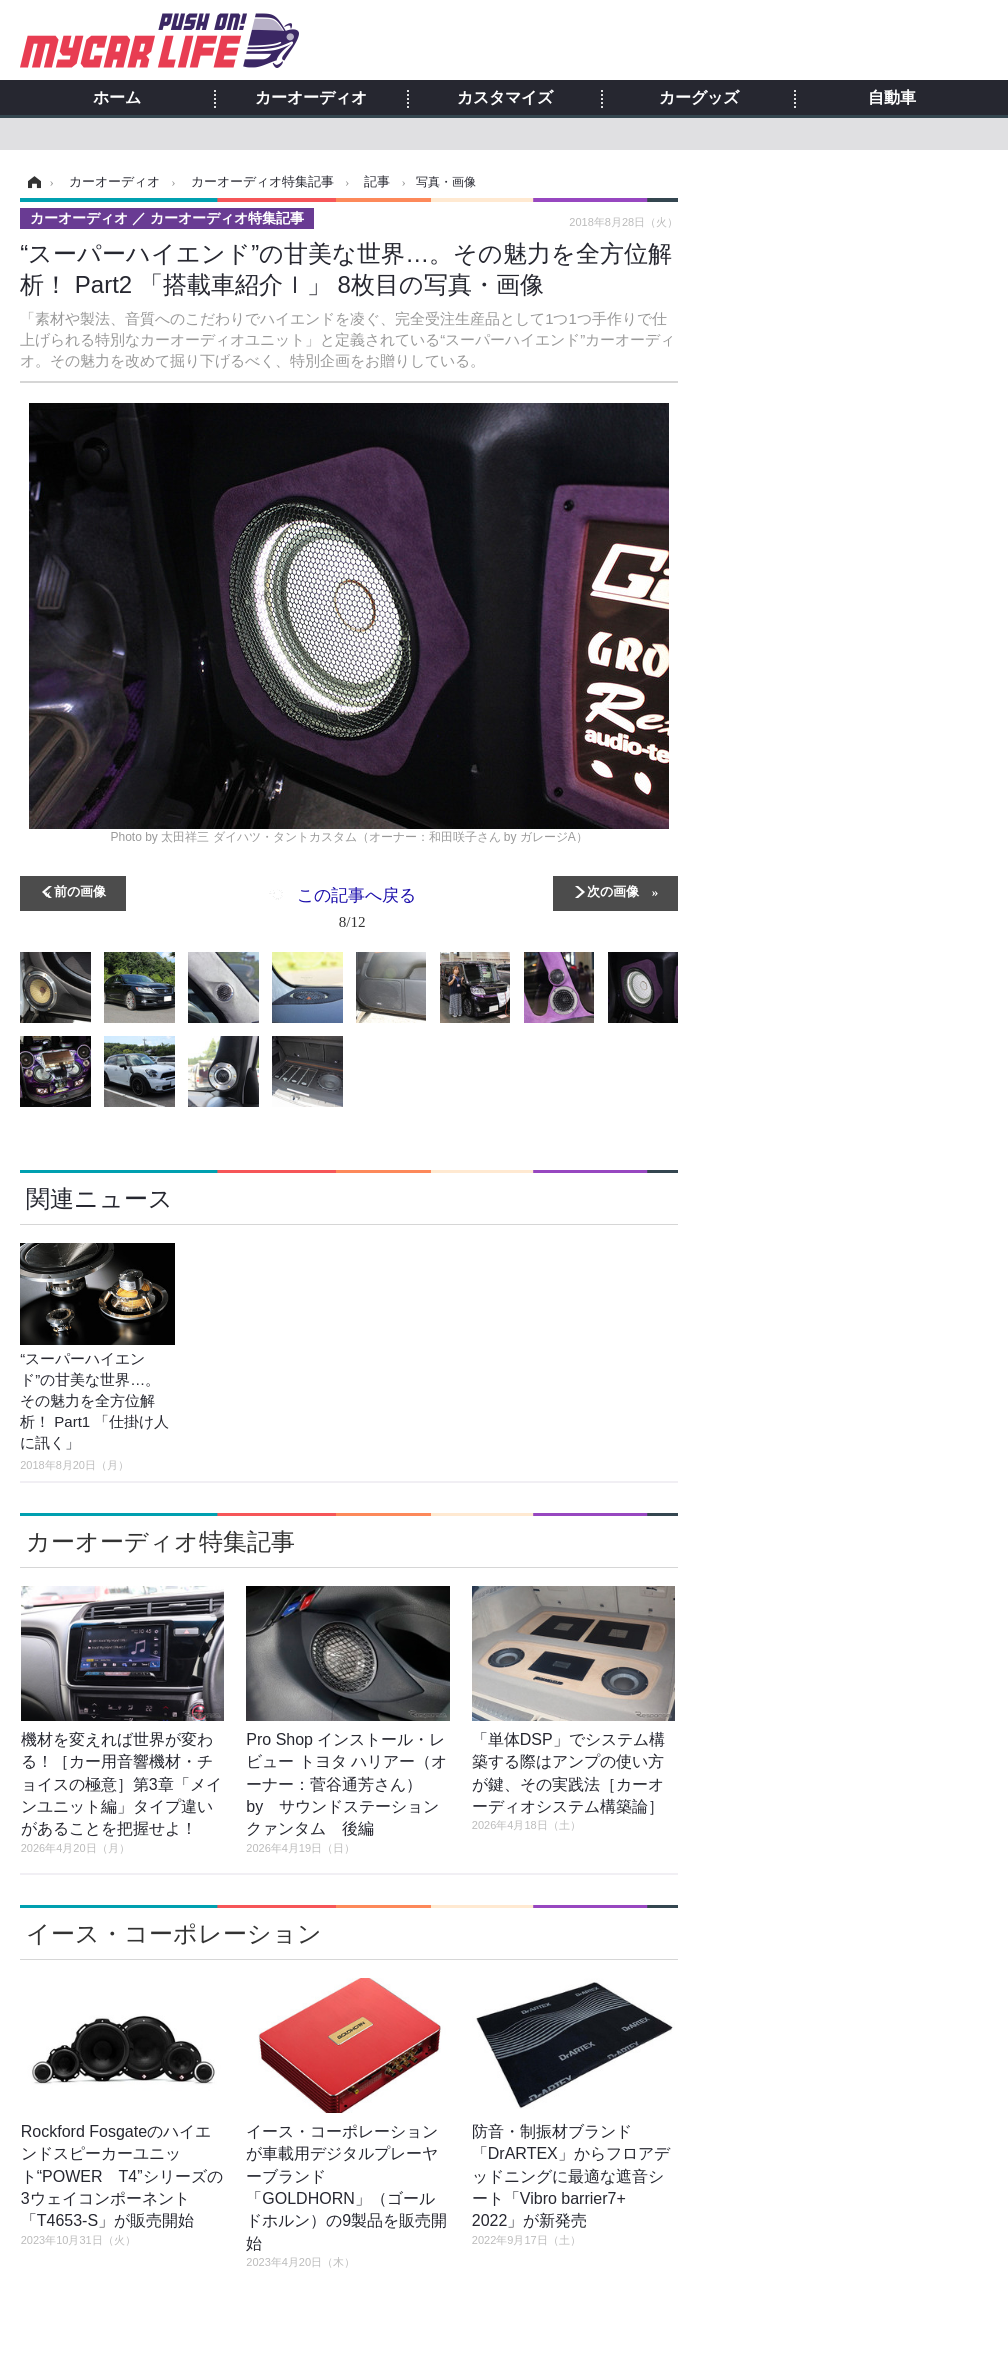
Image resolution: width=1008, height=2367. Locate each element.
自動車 (892, 98)
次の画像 (613, 890)
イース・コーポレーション (174, 1933)
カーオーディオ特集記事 (160, 1541)
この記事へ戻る (356, 912)
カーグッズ (699, 98)
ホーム (117, 98)
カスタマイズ (505, 98)
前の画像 (80, 890)
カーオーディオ (311, 98)
